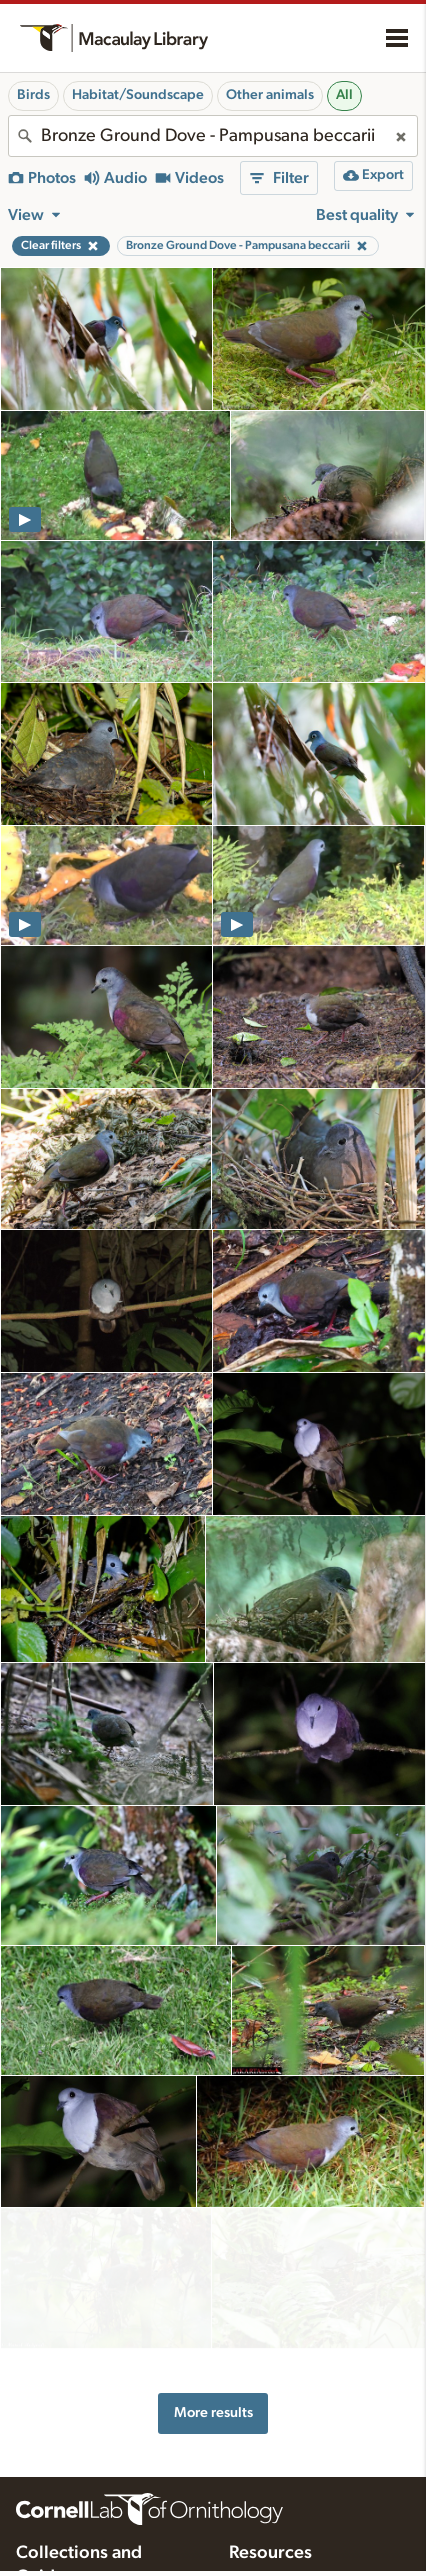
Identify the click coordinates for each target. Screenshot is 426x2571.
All (344, 95)
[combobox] (213, 136)
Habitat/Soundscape (138, 95)
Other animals (270, 95)
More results (213, 2366)
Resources (270, 2508)
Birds (33, 95)
